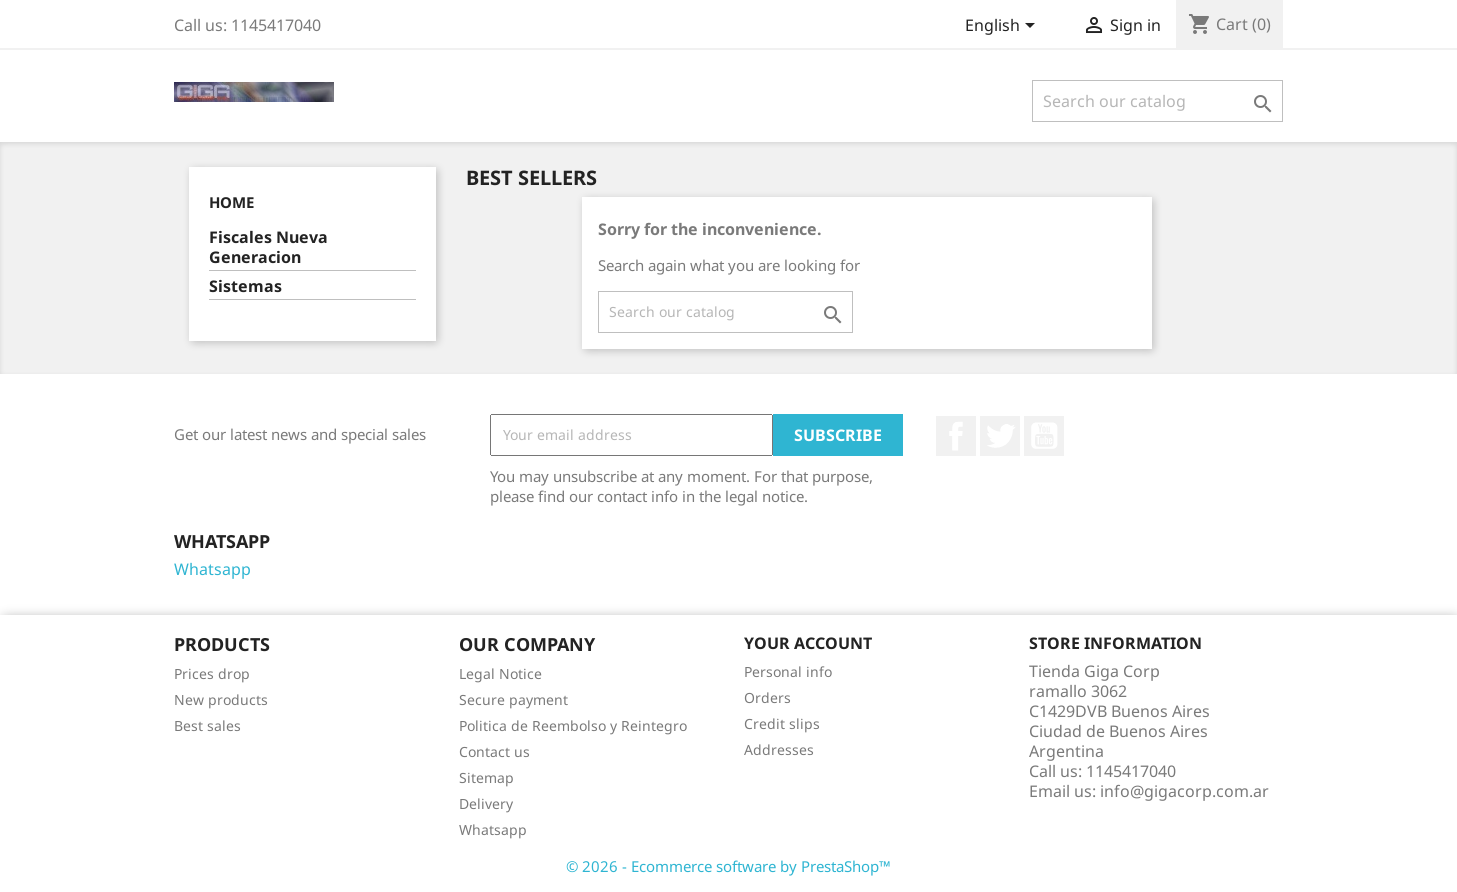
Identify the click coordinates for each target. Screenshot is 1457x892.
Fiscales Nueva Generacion (268, 247)
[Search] (1157, 101)
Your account (808, 643)
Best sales (207, 725)
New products (221, 699)
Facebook (956, 436)
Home (231, 202)
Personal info (788, 671)
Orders (767, 697)
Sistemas (245, 286)
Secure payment (513, 699)
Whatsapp (212, 569)
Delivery (486, 803)
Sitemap (486, 777)
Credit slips (782, 723)
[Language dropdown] (1003, 27)
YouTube (1044, 436)
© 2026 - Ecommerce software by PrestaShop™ (728, 866)
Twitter (1000, 436)
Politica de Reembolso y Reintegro (573, 725)
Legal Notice (500, 673)
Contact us (494, 751)
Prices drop (212, 673)
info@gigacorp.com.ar (1184, 791)
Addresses (779, 749)
